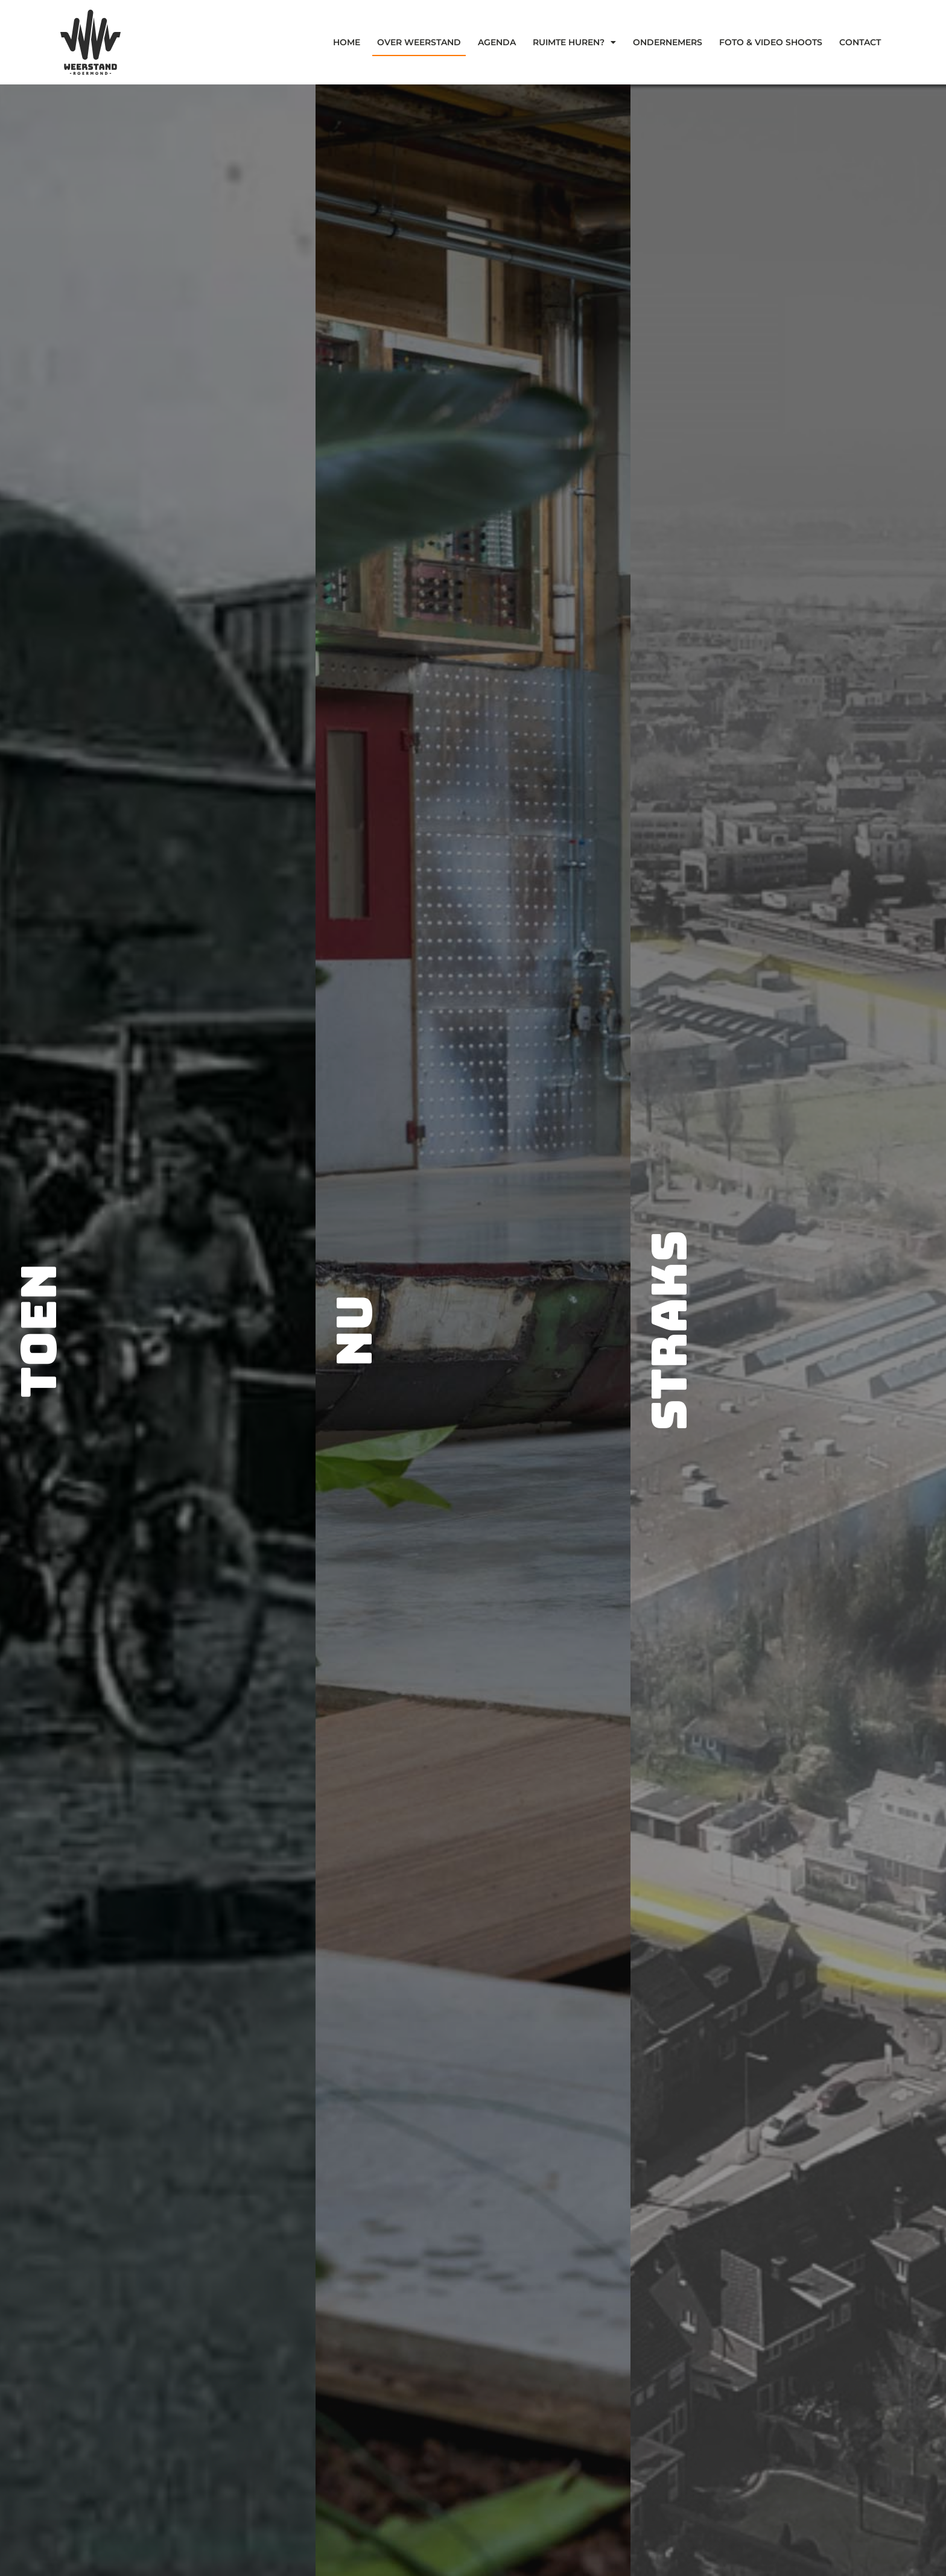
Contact (860, 42)
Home (346, 42)
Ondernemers (667, 42)
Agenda (497, 42)
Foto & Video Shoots (770, 42)
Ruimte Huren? (574, 42)
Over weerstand (419, 42)
